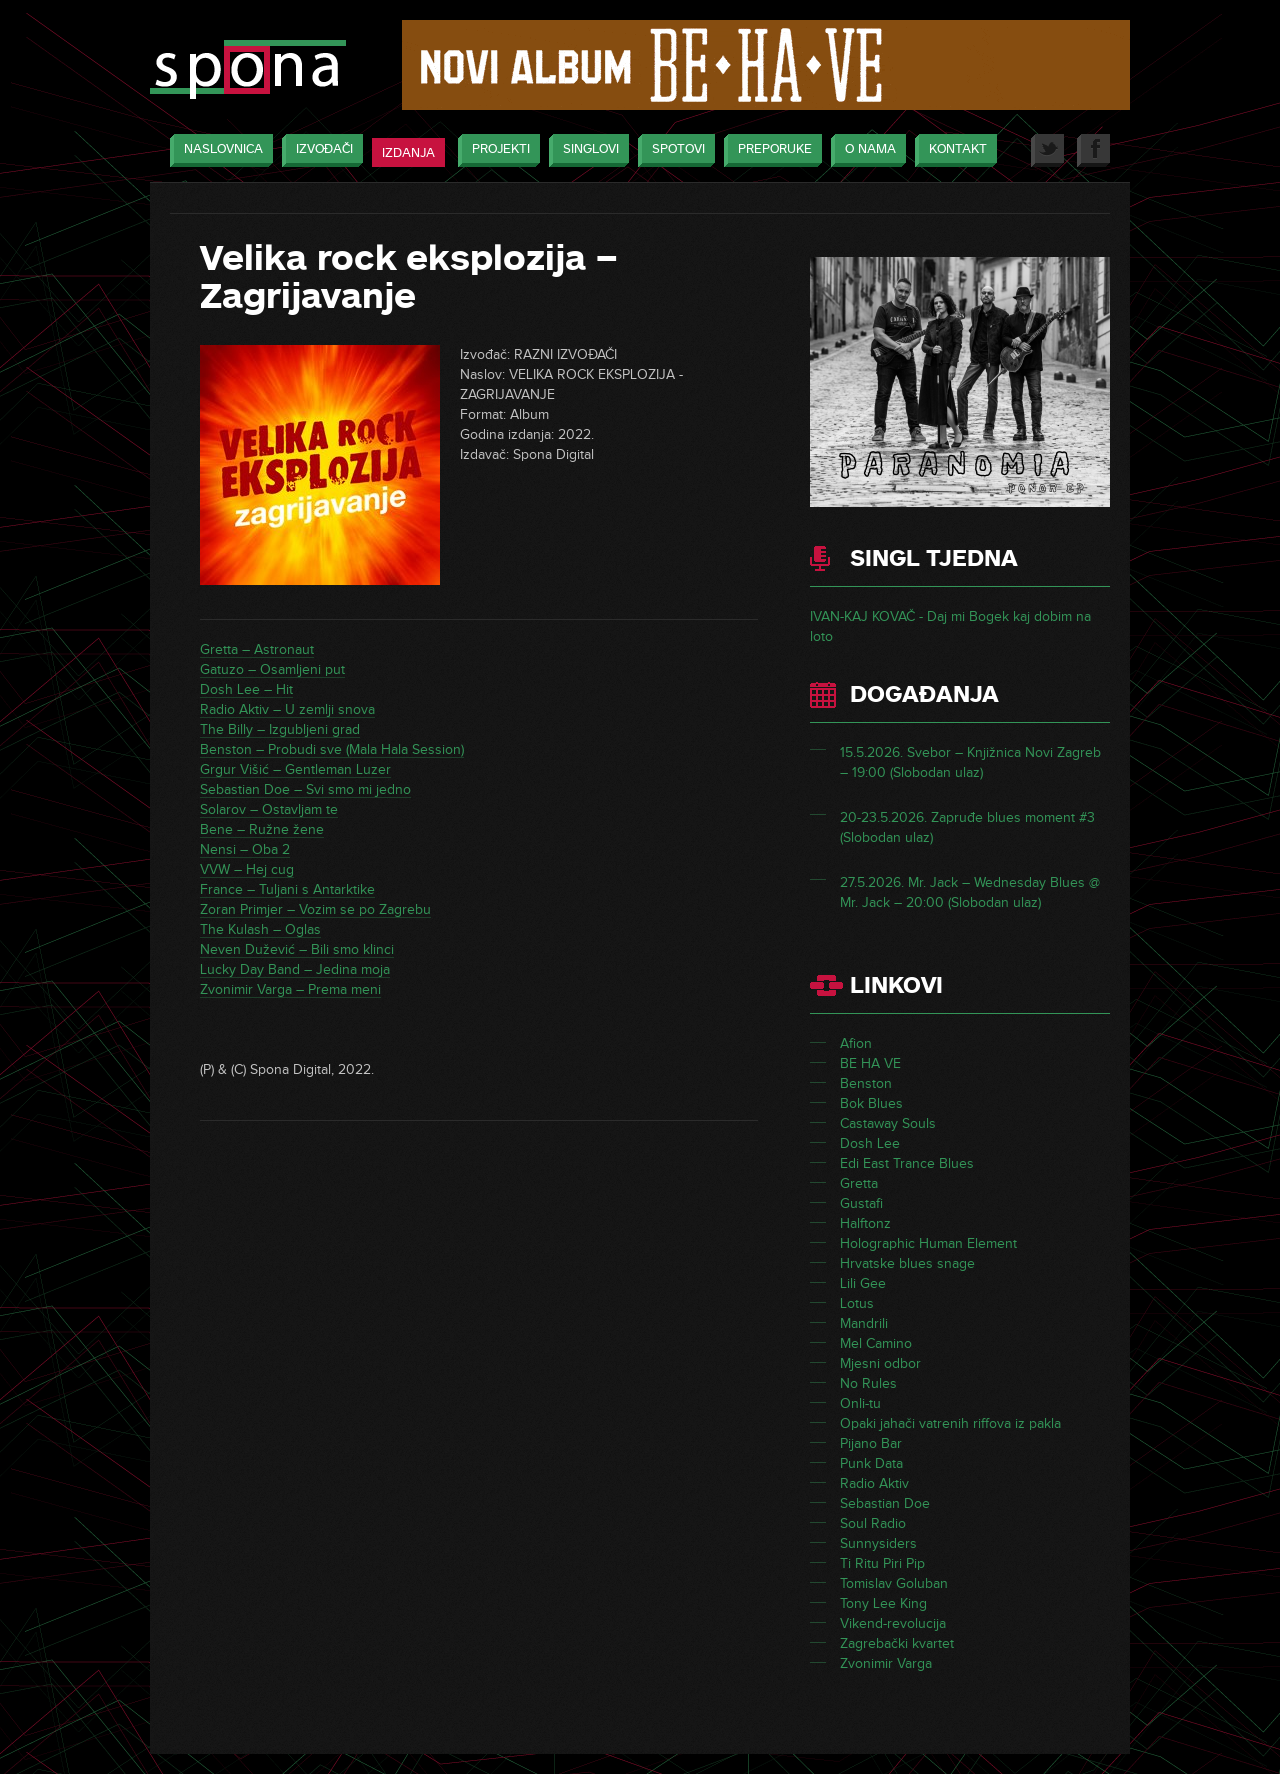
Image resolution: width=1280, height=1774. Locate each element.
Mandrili (864, 1323)
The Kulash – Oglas (260, 929)
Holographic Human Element (928, 1243)
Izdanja (408, 153)
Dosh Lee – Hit (246, 689)
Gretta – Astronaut (257, 649)
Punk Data (871, 1463)
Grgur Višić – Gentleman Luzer (295, 769)
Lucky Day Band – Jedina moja (295, 969)
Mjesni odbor (880, 1363)
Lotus (857, 1303)
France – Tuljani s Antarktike (287, 889)
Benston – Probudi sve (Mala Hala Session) (332, 749)
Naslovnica (218, 150)
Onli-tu (860, 1403)
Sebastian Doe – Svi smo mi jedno (305, 789)
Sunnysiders (878, 1543)
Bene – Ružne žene (262, 829)
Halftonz (865, 1223)
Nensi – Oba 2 (245, 849)
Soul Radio (873, 1523)
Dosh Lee (870, 1143)
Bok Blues (871, 1103)
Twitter (1047, 150)
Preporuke (770, 150)
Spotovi (673, 150)
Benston (866, 1083)
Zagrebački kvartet (897, 1643)
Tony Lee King (883, 1603)
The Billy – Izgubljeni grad (280, 729)
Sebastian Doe (885, 1503)
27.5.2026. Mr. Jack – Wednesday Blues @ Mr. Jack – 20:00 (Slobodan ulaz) (970, 892)
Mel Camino (876, 1343)
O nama (865, 150)
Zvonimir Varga (886, 1663)
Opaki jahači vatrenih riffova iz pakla (950, 1423)
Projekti (496, 150)
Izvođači (319, 150)
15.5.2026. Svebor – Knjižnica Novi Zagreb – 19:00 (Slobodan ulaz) (970, 762)
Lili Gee (863, 1283)
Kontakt (953, 150)
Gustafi (861, 1203)
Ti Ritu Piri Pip (882, 1563)
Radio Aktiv (874, 1483)
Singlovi (586, 150)
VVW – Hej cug (247, 869)
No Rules (868, 1383)
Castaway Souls (888, 1123)
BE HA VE (870, 1063)
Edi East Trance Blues (907, 1163)
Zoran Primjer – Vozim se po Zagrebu (315, 909)
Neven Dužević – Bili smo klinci (297, 949)
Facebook (1093, 150)
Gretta (859, 1183)
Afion (856, 1043)
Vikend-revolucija (893, 1623)
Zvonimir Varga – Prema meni (290, 989)
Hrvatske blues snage (907, 1263)
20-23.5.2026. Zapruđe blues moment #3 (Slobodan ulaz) (967, 827)
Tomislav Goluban (894, 1583)
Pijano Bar (871, 1443)
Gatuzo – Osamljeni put (272, 669)
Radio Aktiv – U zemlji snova (287, 709)
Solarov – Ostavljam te (269, 809)
